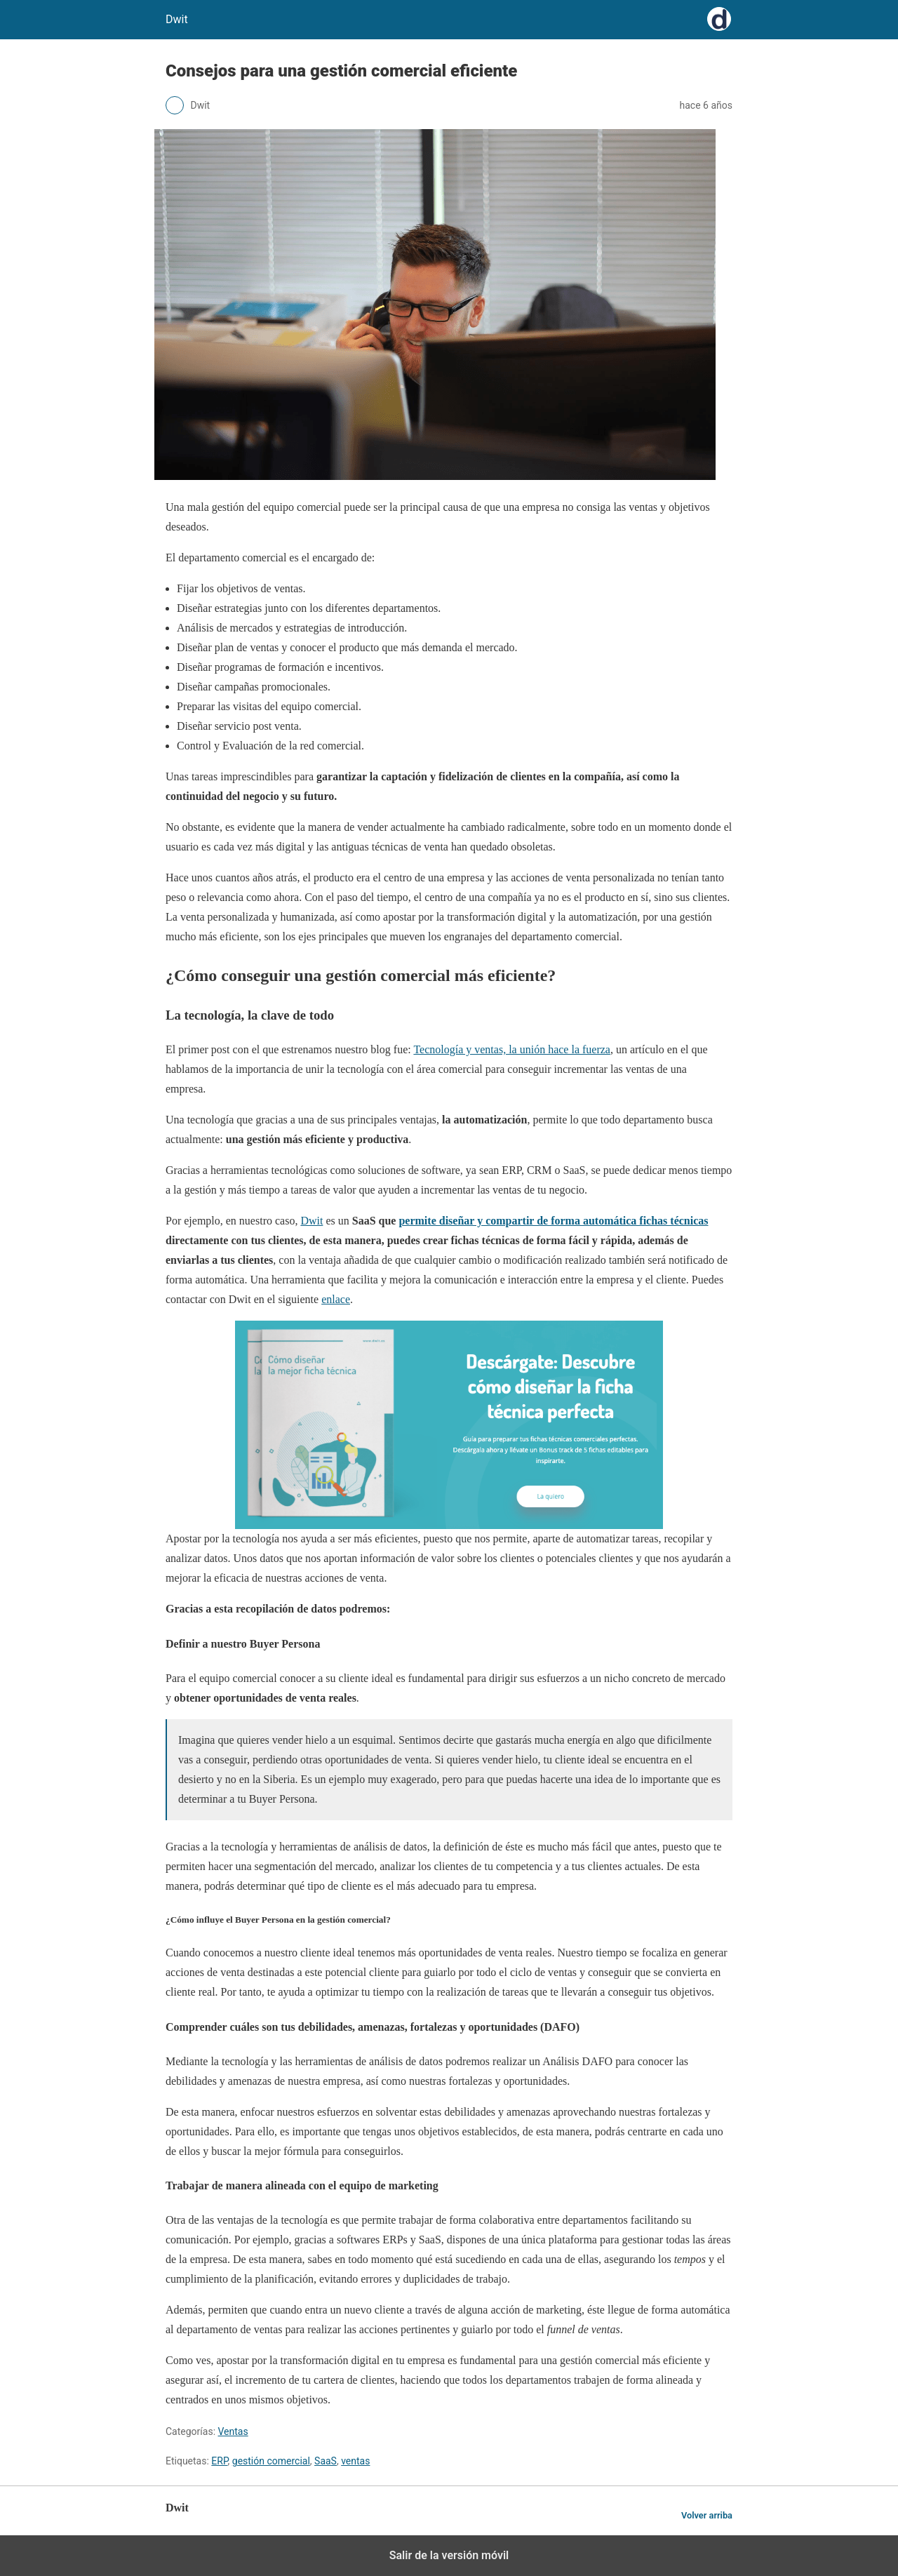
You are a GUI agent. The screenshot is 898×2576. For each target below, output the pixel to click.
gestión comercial (271, 2461)
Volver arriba (706, 2515)
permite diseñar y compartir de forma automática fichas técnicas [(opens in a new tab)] (553, 1221)
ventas (355, 2461)
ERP (219, 2461)
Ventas (233, 2431)
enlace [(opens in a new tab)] (335, 1299)
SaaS (325, 2461)
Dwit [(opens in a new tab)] (311, 1221)
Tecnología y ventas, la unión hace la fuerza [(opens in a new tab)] (511, 1049)
